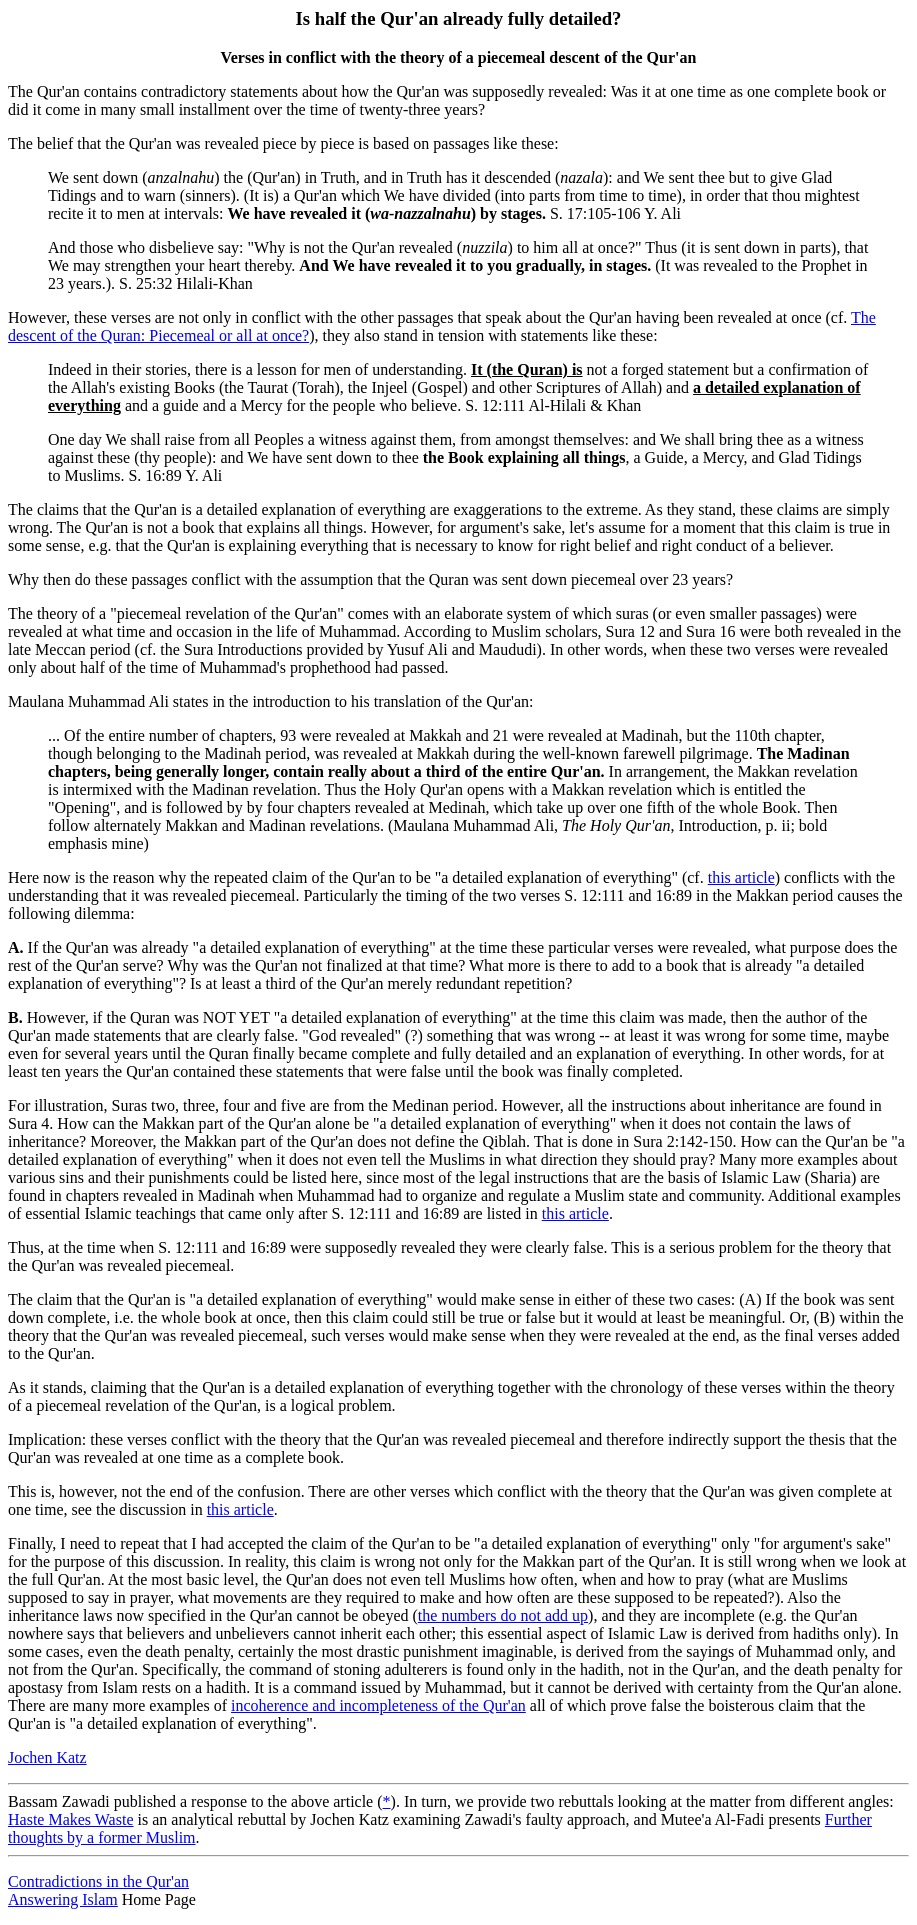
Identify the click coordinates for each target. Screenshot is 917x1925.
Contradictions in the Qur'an (98, 1881)
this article (741, 877)
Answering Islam (63, 1899)
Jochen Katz (47, 1757)
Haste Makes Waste (71, 1819)
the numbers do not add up (503, 1615)
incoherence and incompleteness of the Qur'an (378, 1705)
